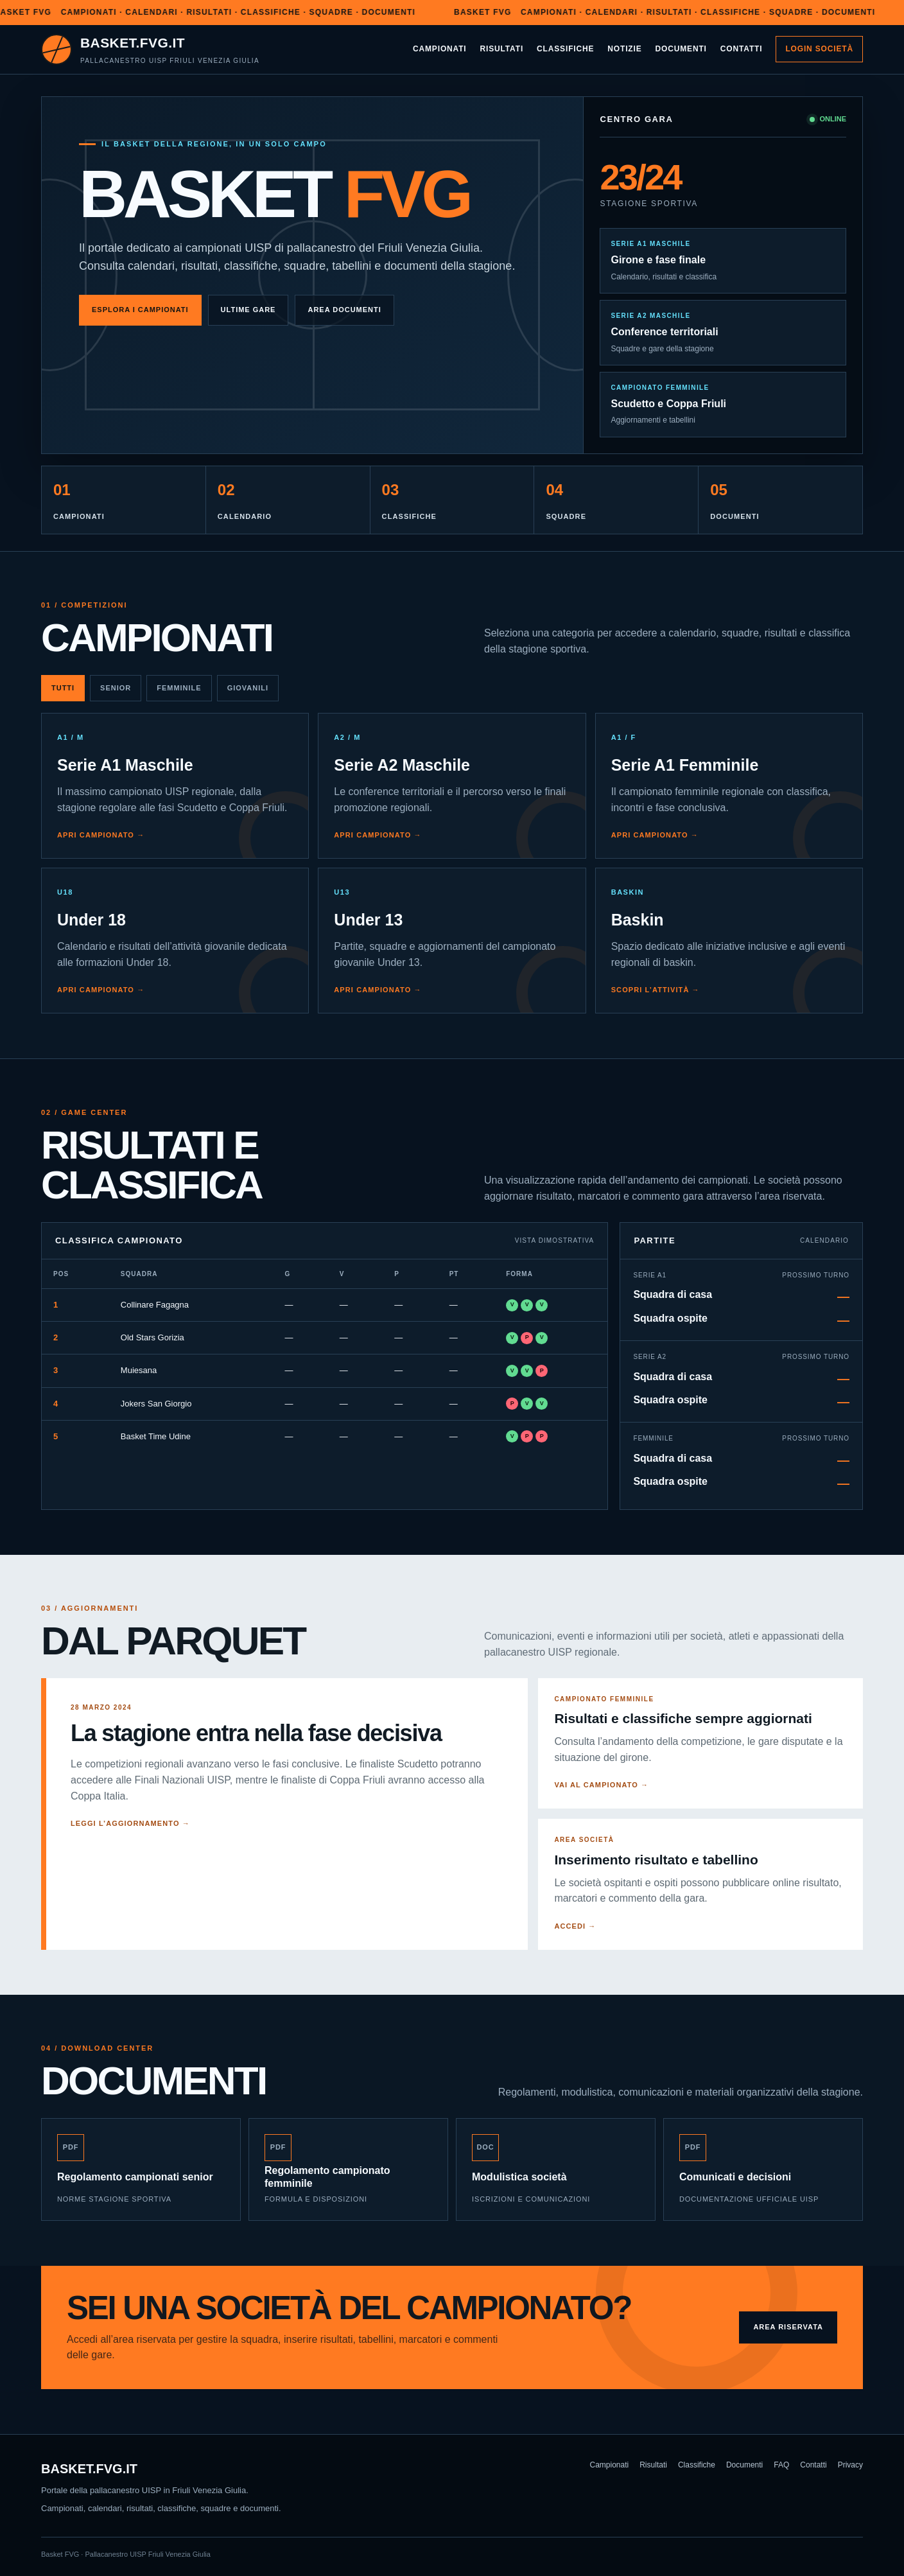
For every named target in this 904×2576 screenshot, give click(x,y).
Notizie (624, 48)
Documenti (681, 48)
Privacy (850, 2464)
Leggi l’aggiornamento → (130, 1823)
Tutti (62, 688)
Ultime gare (248, 309)
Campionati (440, 48)
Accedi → (575, 1926)
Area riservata (788, 2327)
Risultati (502, 48)
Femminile (179, 688)
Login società (819, 48)
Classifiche (565, 48)
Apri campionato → (100, 835)
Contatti (741, 48)
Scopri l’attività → (655, 990)
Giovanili (247, 688)
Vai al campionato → (601, 1785)
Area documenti (344, 309)
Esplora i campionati (140, 309)
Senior (115, 688)
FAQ (781, 2464)
